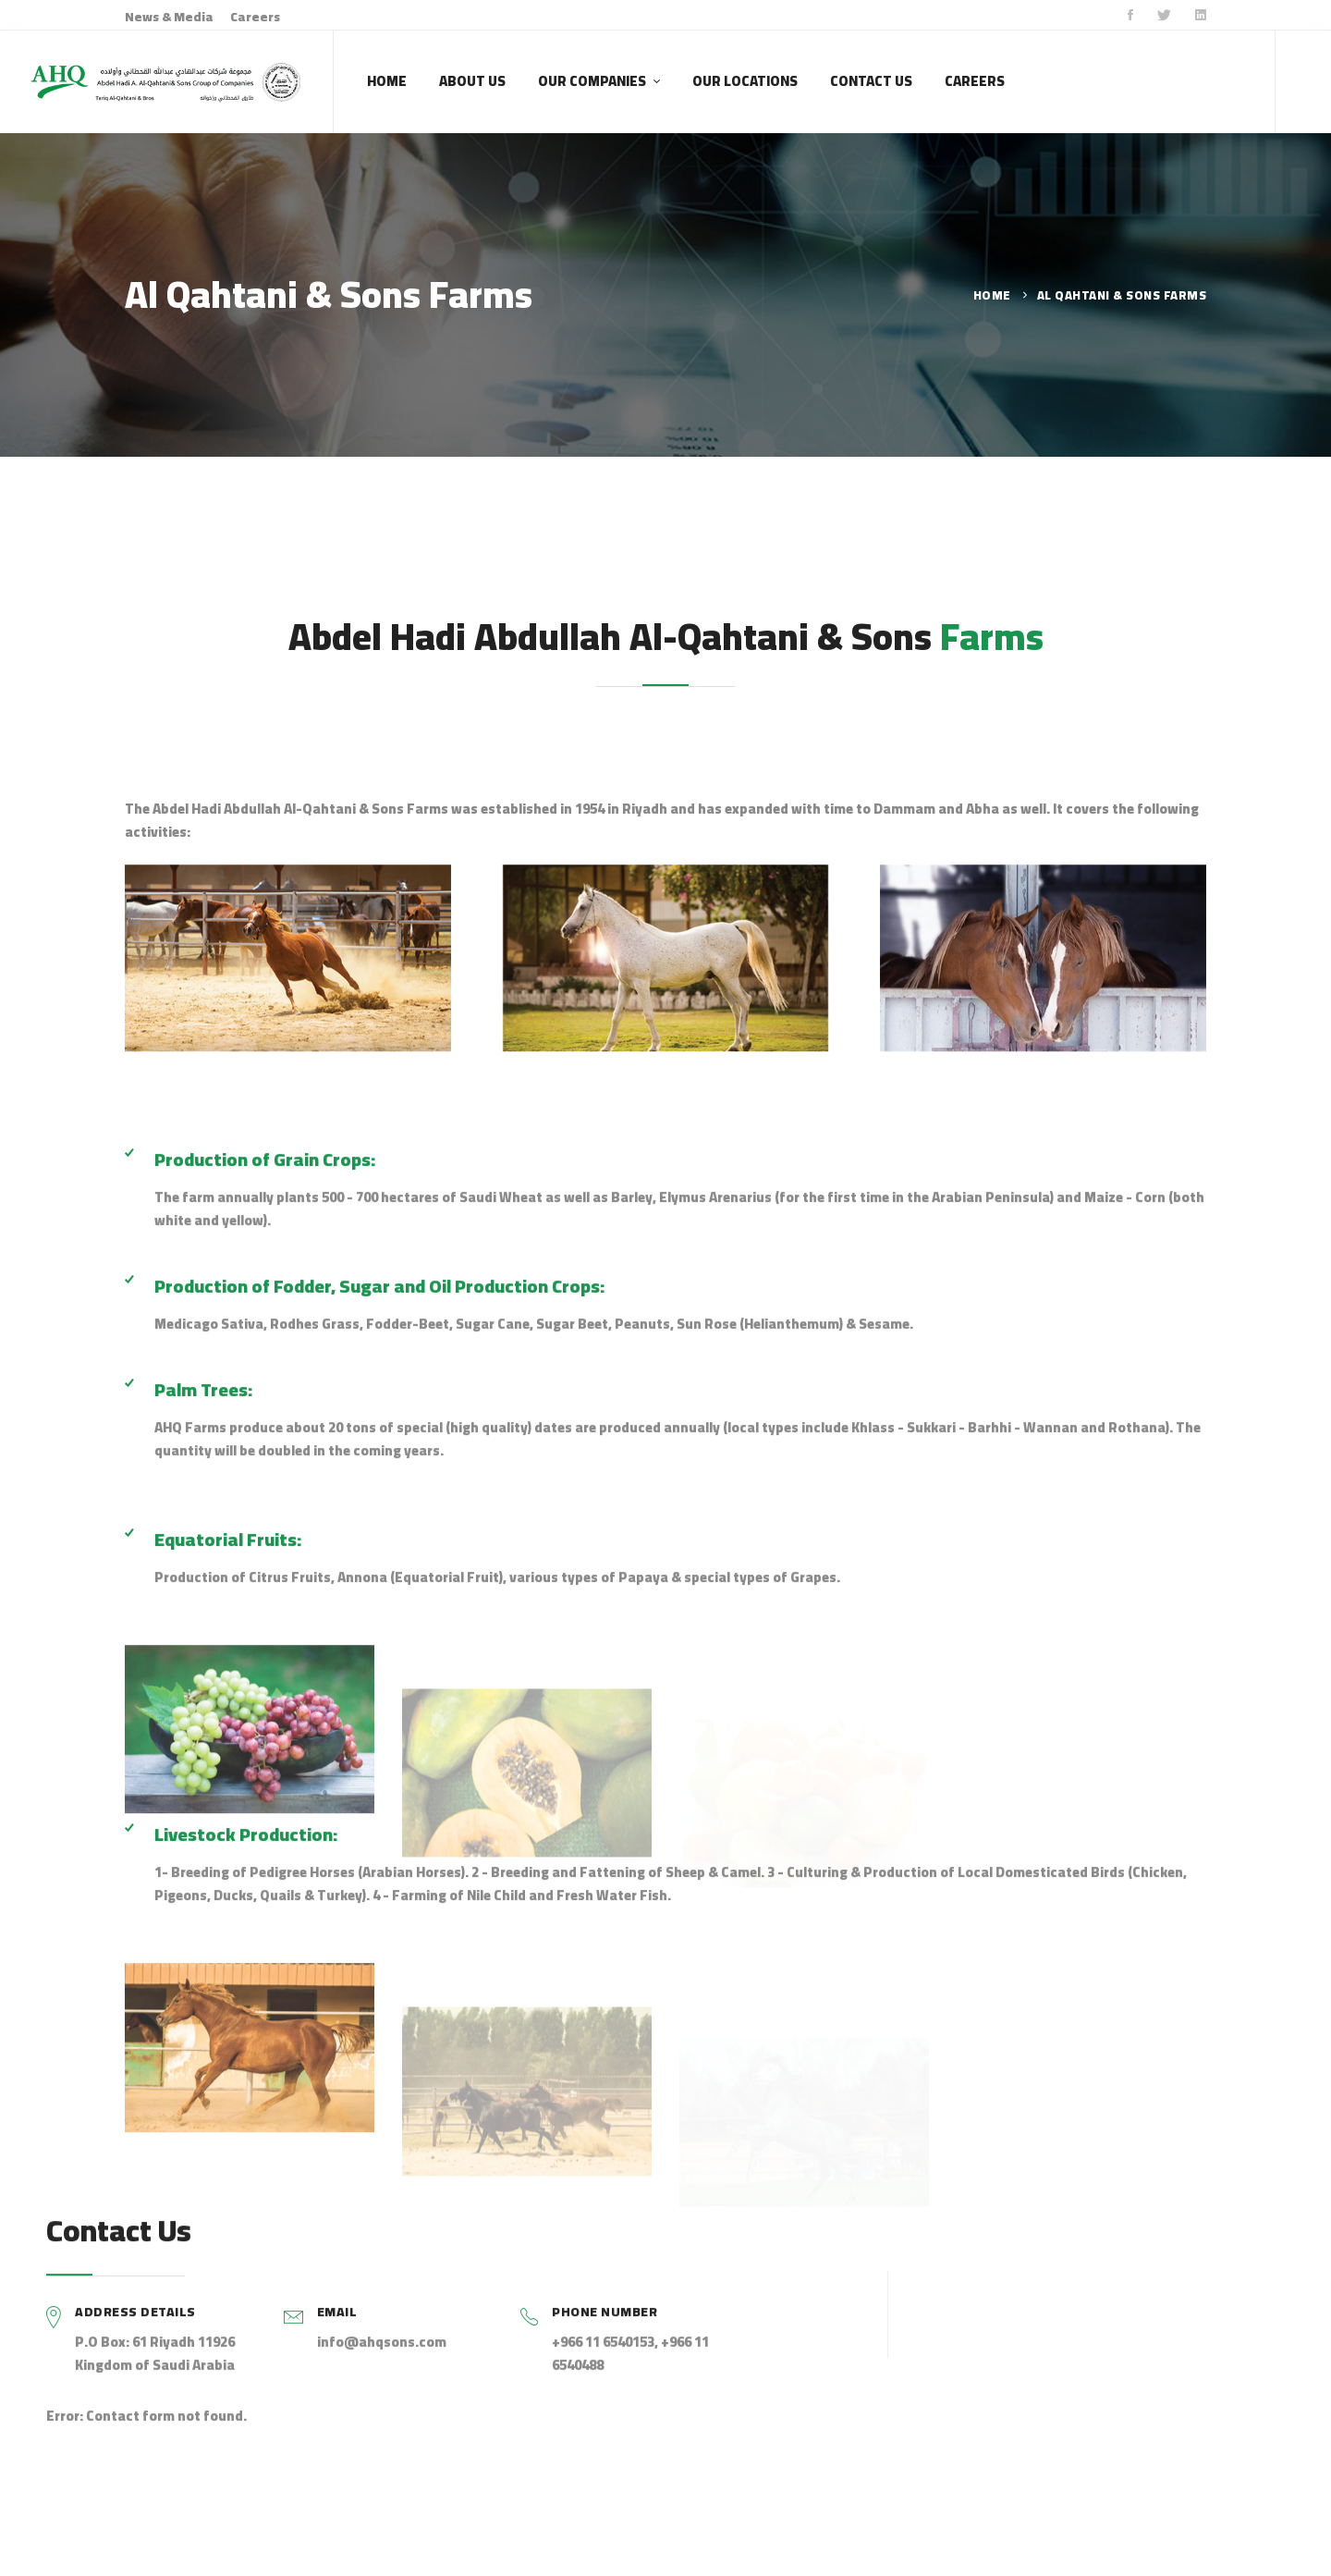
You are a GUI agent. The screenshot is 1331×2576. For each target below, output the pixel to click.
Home (992, 295)
